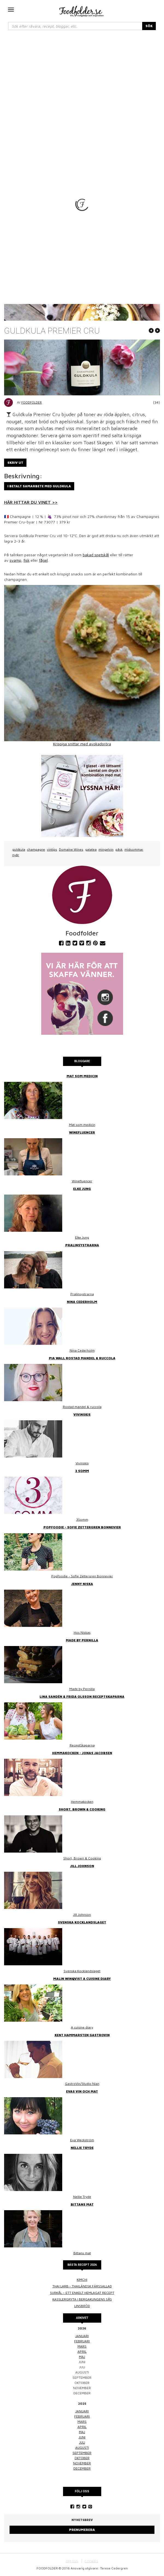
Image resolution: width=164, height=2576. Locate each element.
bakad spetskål (96, 554)
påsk (119, 849)
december (82, 2468)
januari (82, 2336)
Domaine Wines (71, 849)
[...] (75, 26)
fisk (26, 560)
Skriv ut (15, 462)
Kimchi (82, 2279)
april (82, 2351)
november (82, 2463)
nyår (15, 855)
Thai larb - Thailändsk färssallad (82, 2286)
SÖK (149, 26)
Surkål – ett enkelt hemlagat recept (82, 2293)
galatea (91, 849)
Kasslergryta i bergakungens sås (82, 2299)
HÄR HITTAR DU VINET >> (31, 502)
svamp (15, 560)
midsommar (133, 849)
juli (82, 2442)
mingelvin (106, 849)
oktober (82, 2458)
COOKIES (91, 2561)
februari (82, 2341)
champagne (36, 849)
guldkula (18, 849)
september (82, 2453)
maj (82, 2357)
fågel (43, 560)
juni (82, 2437)
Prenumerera (82, 2530)
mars (82, 2346)
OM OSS (72, 2561)
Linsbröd (82, 2306)
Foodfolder (31, 402)
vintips (52, 849)
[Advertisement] (82, 76)
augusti (82, 2447)
